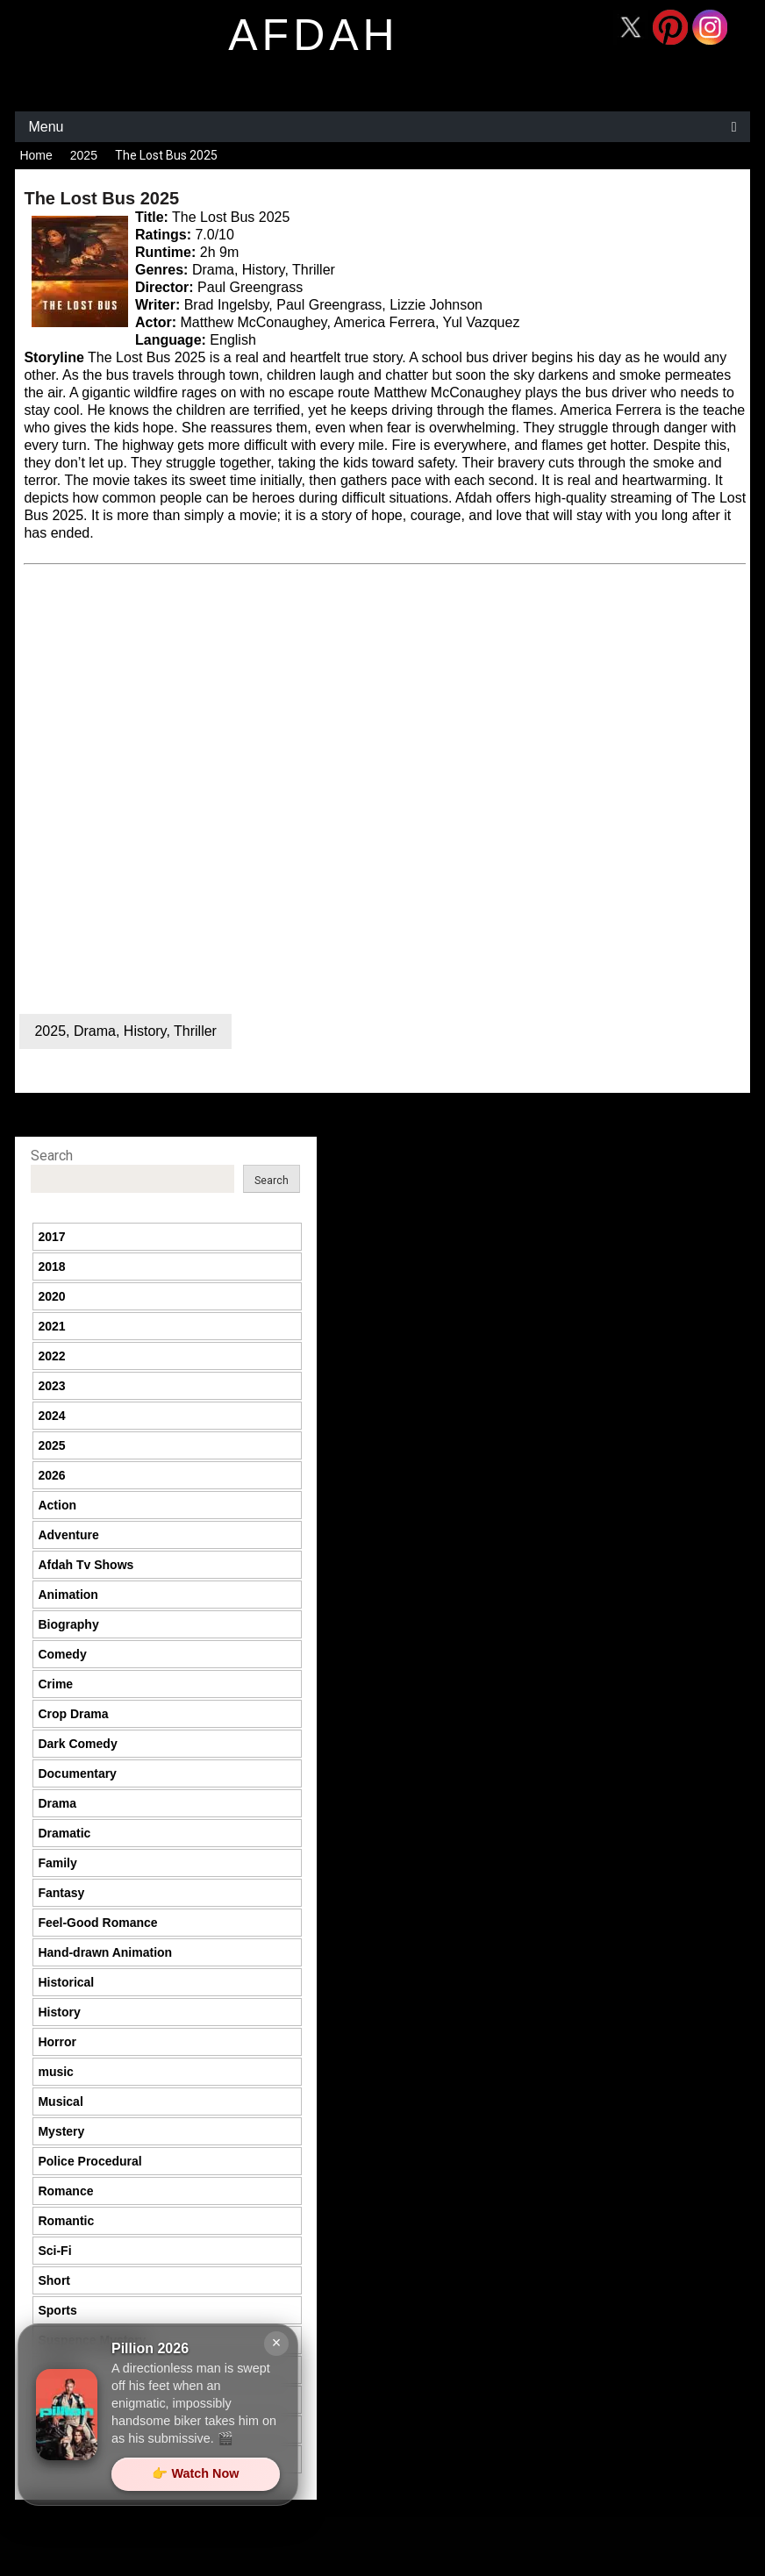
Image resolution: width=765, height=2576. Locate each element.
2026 (51, 1475)
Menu (45, 126)
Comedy (62, 1654)
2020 (51, 1296)
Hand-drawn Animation (105, 1952)
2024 (51, 1416)
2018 (51, 1266)
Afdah (473, 497)
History (145, 1031)
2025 (83, 155)
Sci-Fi (54, 2251)
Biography (68, 1624)
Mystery (61, 2131)
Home (35, 155)
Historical (66, 1982)
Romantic (66, 2221)
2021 (51, 1326)
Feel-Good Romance (97, 1923)
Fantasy (61, 1893)
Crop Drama (73, 1714)
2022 (51, 1356)
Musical (60, 2101)
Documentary (77, 1773)
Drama (95, 1031)
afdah (313, 35)
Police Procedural (89, 2161)
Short (54, 2280)
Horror (57, 2042)
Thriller (195, 1031)
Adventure (68, 1535)
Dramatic (64, 1833)
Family (57, 1863)
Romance (65, 2191)
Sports (57, 2310)
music (55, 2072)
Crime (55, 1684)
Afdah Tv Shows (85, 1565)
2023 (51, 1386)
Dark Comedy (77, 1744)
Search (52, 1155)
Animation (67, 1595)
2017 (51, 1237)
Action (57, 1505)
